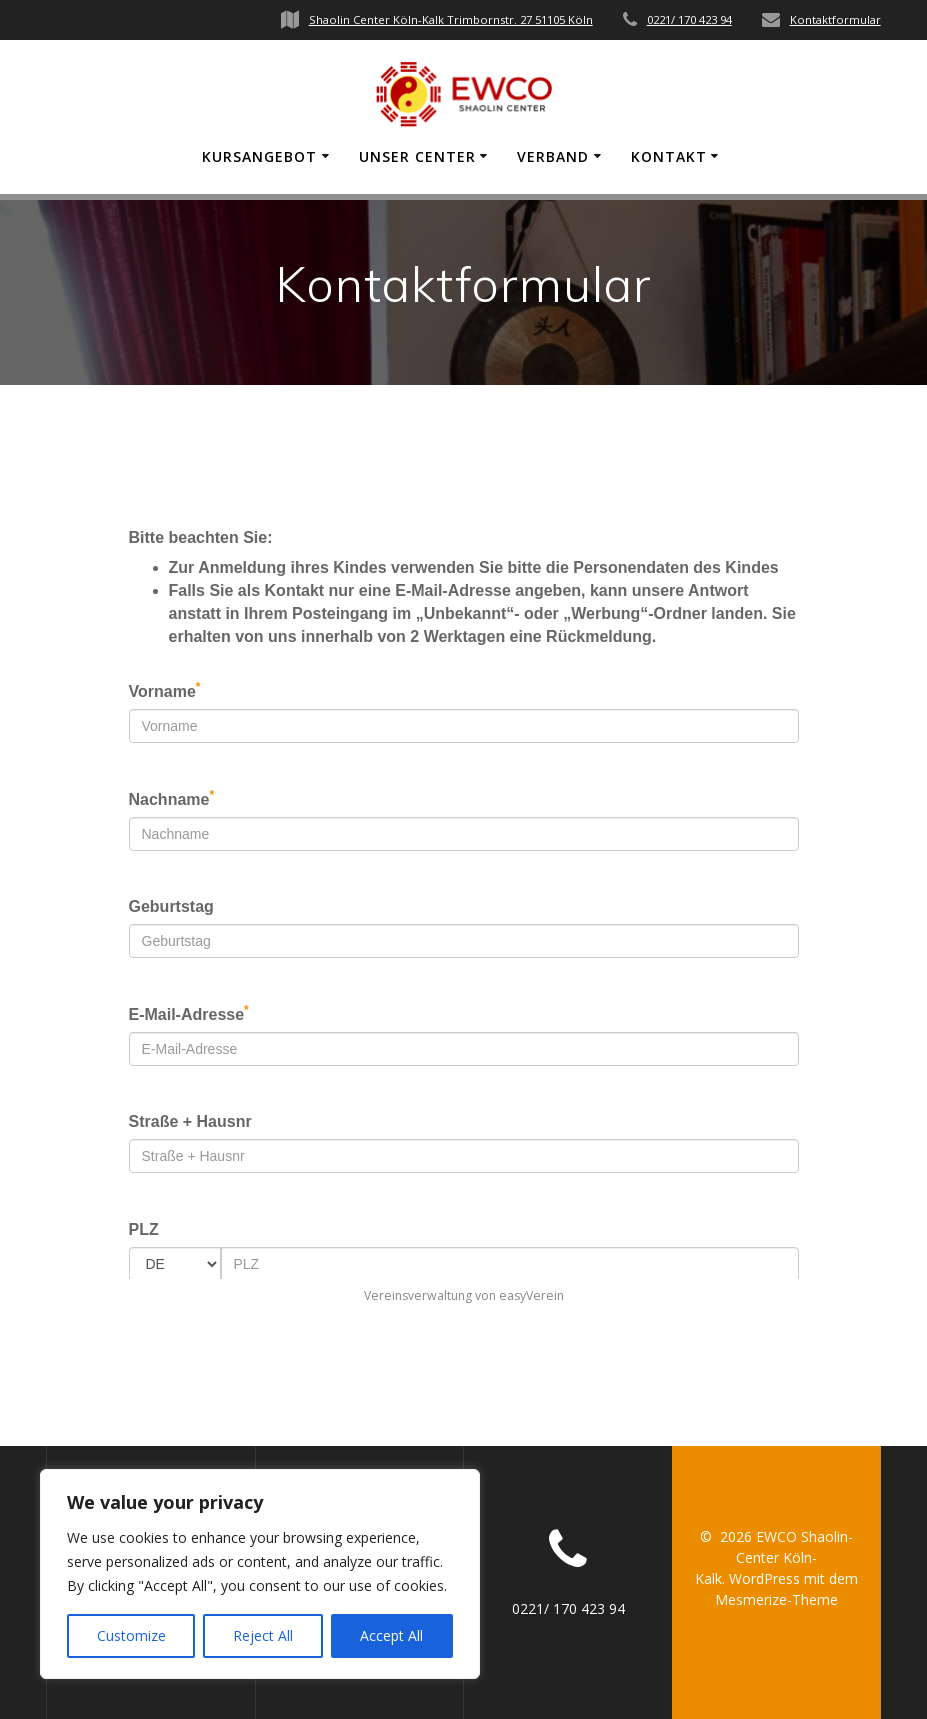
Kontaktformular (835, 19)
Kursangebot (259, 156)
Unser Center (417, 156)
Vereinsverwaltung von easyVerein (464, 1295)
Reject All (263, 1635)
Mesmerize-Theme (776, 1599)
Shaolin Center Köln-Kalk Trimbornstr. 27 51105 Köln (451, 19)
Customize (131, 1635)
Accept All (391, 1635)
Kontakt (669, 156)
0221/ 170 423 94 (689, 19)
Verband (553, 156)
